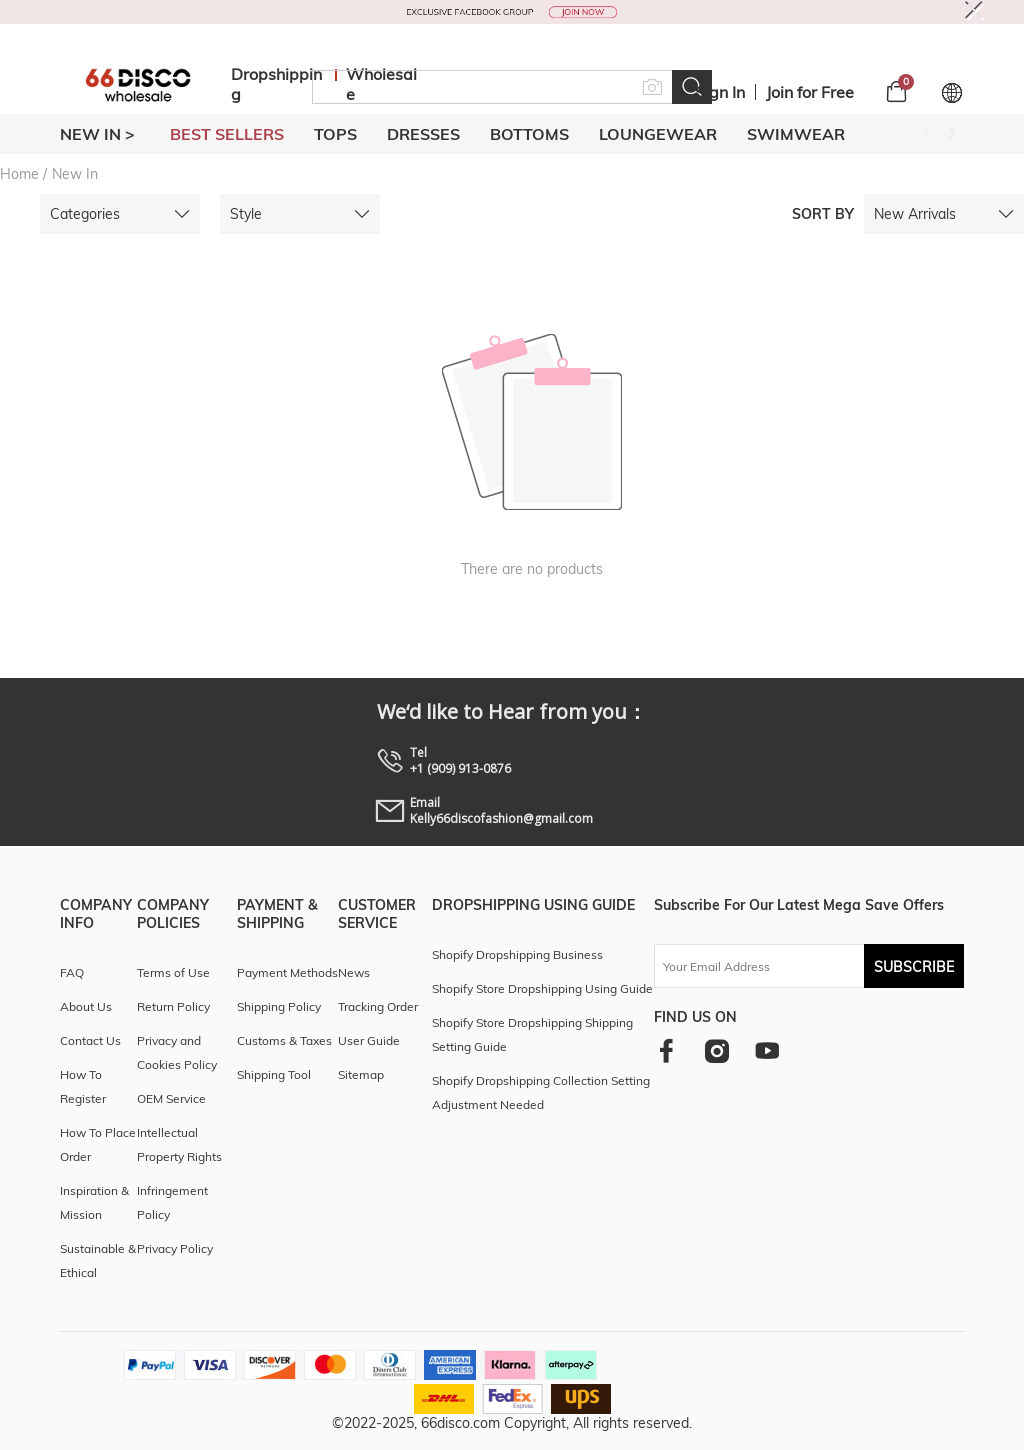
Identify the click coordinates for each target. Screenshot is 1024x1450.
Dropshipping (276, 84)
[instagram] (716, 1050)
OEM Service (171, 1098)
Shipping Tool (274, 1074)
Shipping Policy (279, 1006)
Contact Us (90, 1040)
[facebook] (666, 1050)
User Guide (369, 1040)
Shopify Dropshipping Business (517, 954)
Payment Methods (287, 972)
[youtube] (767, 1050)
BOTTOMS (529, 134)
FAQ (72, 972)
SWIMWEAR (796, 134)
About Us (86, 1006)
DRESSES (423, 134)
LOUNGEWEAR (658, 134)
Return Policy (173, 1006)
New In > (97, 134)
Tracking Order (378, 1006)
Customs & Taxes (284, 1040)
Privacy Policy (175, 1248)
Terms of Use (173, 972)
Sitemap (361, 1074)
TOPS (335, 134)
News (354, 972)
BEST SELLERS (227, 134)
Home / (23, 174)
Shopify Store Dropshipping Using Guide (542, 988)
